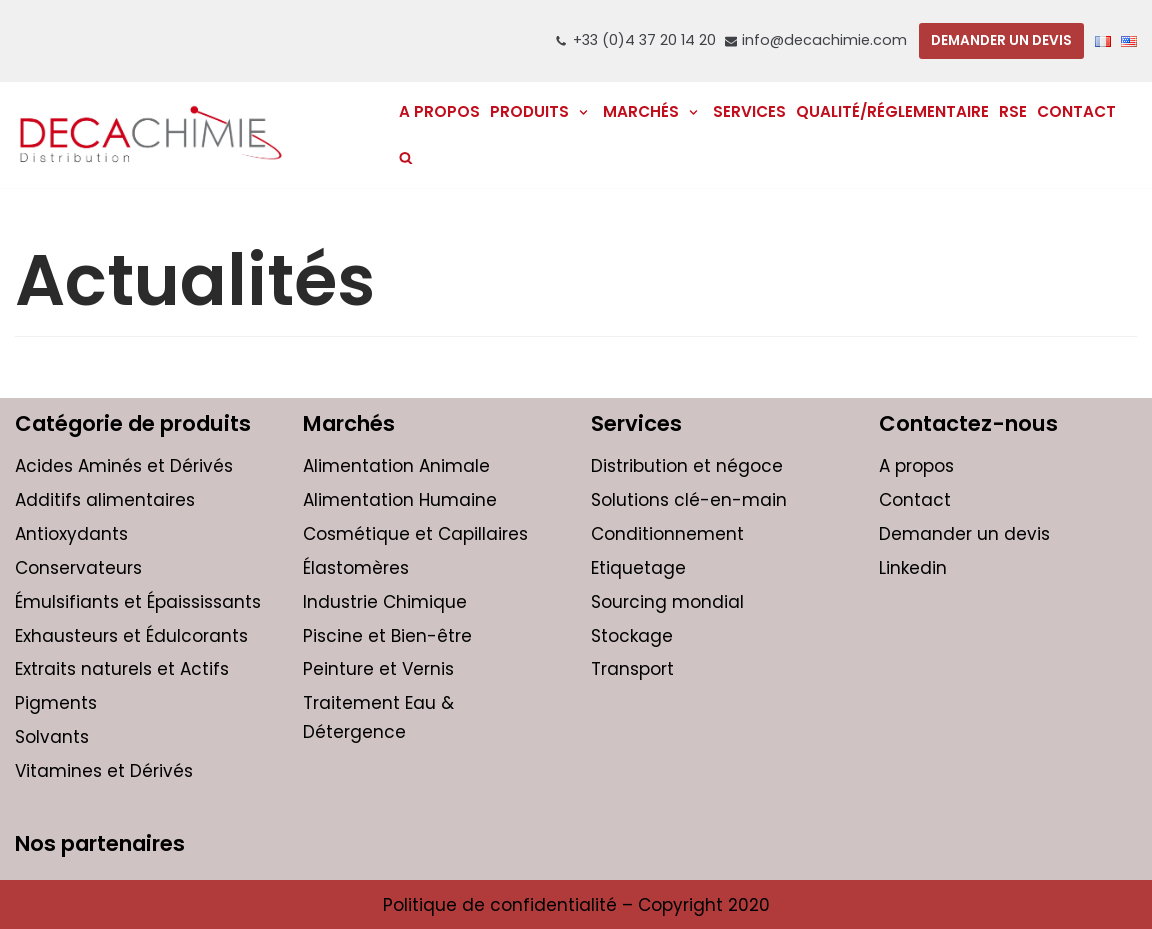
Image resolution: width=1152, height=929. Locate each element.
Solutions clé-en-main (689, 500)
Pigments (56, 703)
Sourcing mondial (667, 602)
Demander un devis (964, 534)
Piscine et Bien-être (387, 636)
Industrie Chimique (385, 602)
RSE (1013, 111)
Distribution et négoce (687, 466)
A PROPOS (439, 111)
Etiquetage (638, 568)
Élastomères (356, 568)
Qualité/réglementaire (892, 111)
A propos (916, 466)
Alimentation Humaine (400, 500)
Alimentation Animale (396, 466)
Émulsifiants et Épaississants (138, 602)
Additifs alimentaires (105, 500)
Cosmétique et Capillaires (415, 534)
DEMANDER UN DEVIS (1001, 40)
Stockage (632, 636)
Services (749, 111)
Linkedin (913, 568)
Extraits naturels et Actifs (122, 669)
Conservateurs (78, 568)
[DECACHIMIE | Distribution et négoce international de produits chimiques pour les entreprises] (150, 135)
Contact (1076, 111)
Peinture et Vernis (378, 669)
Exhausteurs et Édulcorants (131, 636)
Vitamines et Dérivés (104, 771)
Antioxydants (71, 534)
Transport (632, 669)
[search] (406, 157)
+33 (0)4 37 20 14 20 (644, 40)
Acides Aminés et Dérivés (124, 466)
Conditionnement (667, 534)
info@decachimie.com (824, 40)
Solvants (52, 737)
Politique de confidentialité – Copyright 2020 (576, 905)
